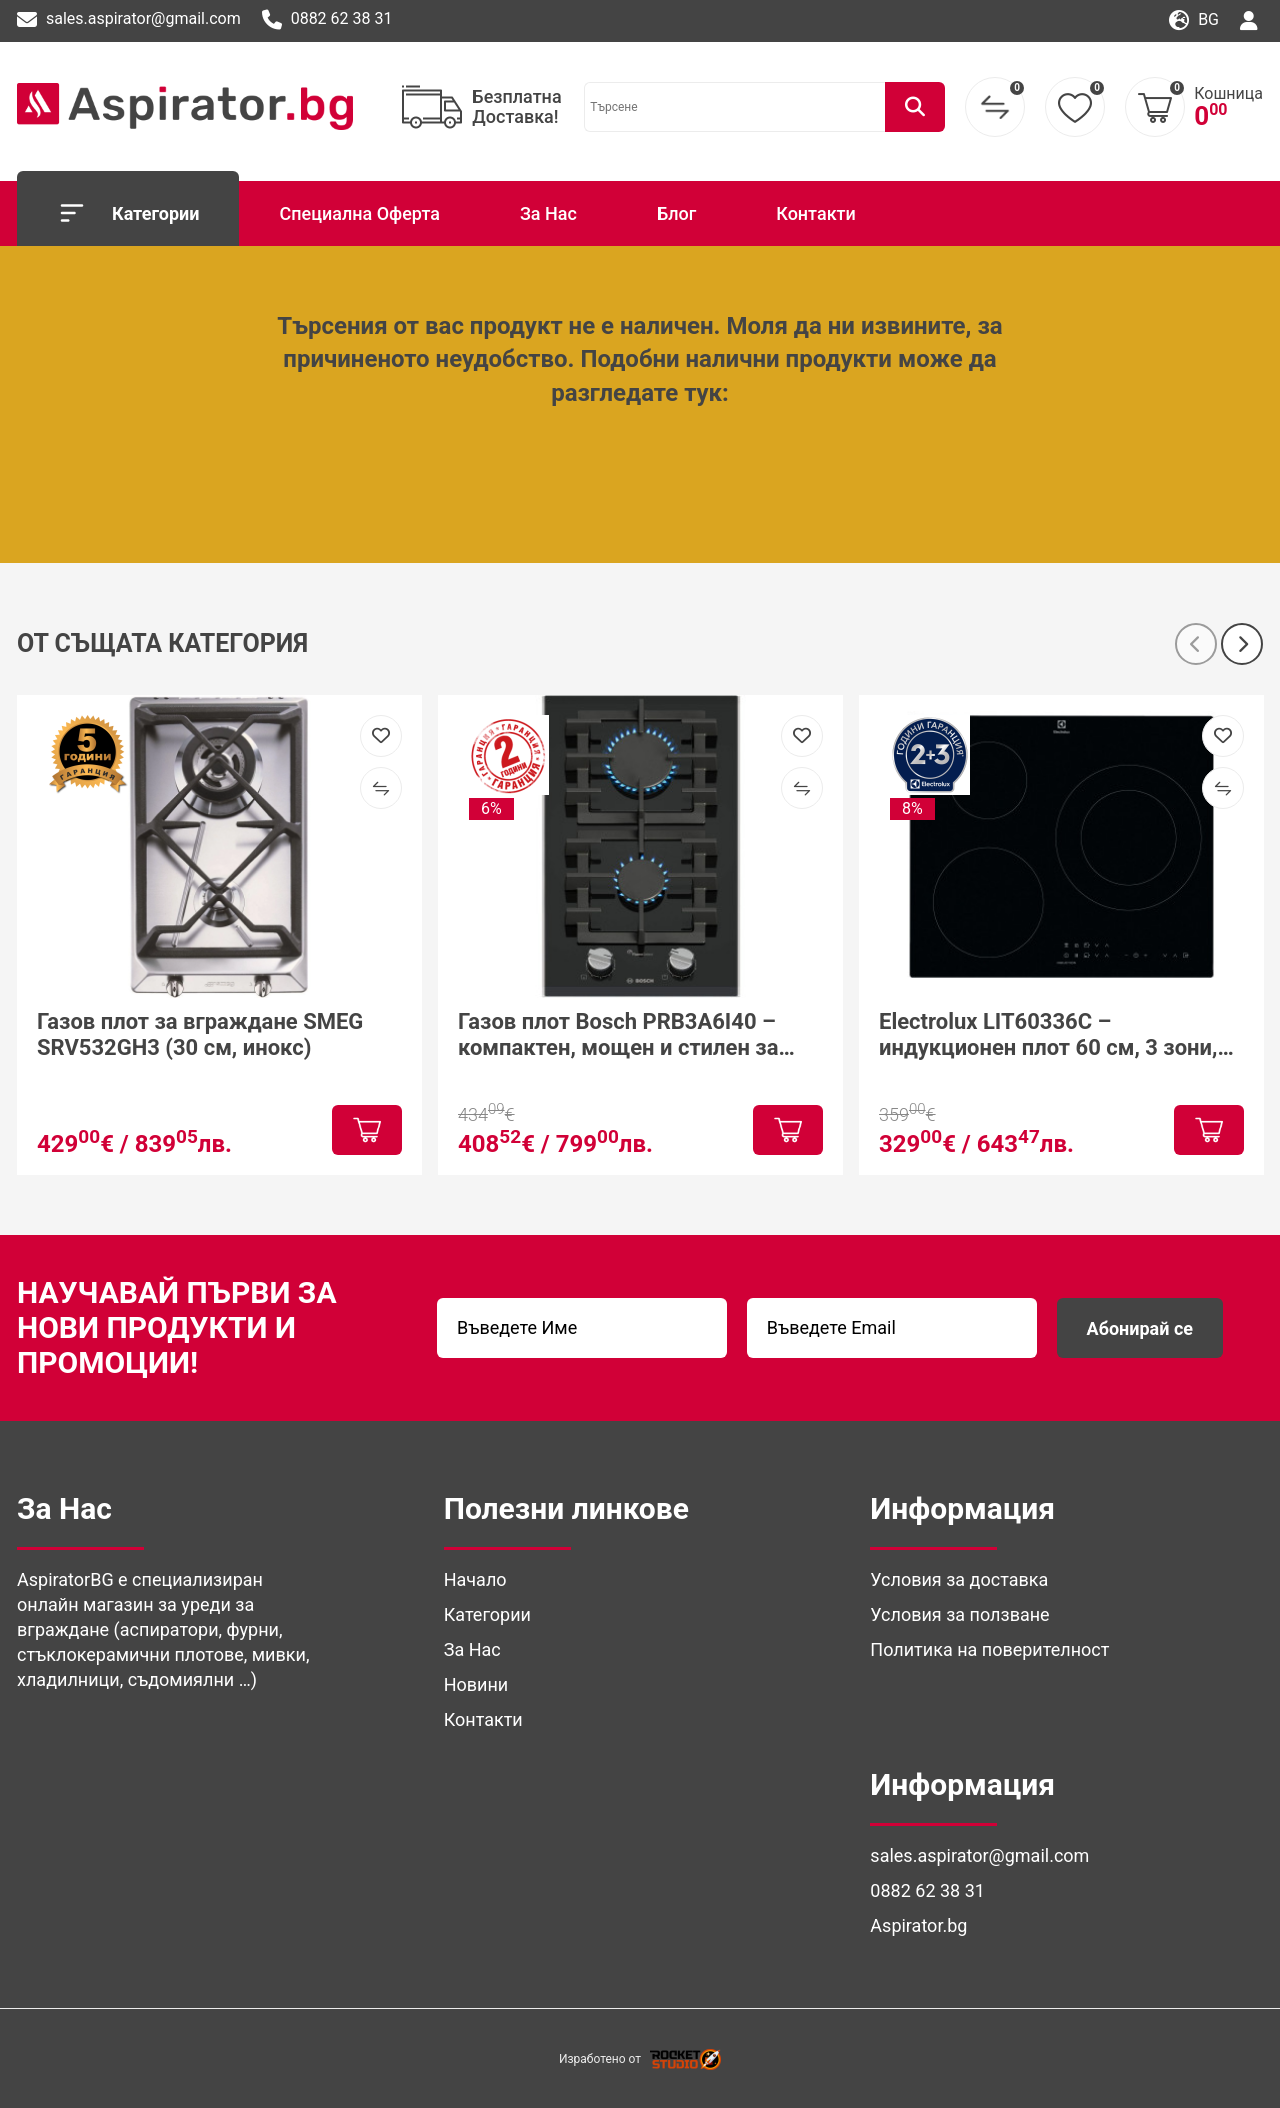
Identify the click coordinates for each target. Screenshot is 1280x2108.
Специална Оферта (359, 213)
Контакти (816, 213)
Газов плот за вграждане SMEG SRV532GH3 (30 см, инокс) (200, 1033)
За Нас (548, 213)
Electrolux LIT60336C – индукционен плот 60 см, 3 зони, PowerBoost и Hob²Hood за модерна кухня (1048, 1034)
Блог (676, 213)
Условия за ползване (959, 1614)
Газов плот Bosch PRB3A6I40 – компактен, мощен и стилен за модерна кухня (618, 1034)
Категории (128, 213)
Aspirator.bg (918, 1925)
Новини (476, 1684)
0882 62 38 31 (327, 20)
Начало (475, 1579)
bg (1194, 20)
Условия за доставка (959, 1579)
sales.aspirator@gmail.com (129, 20)
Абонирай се (1140, 1328)
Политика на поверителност (989, 1649)
